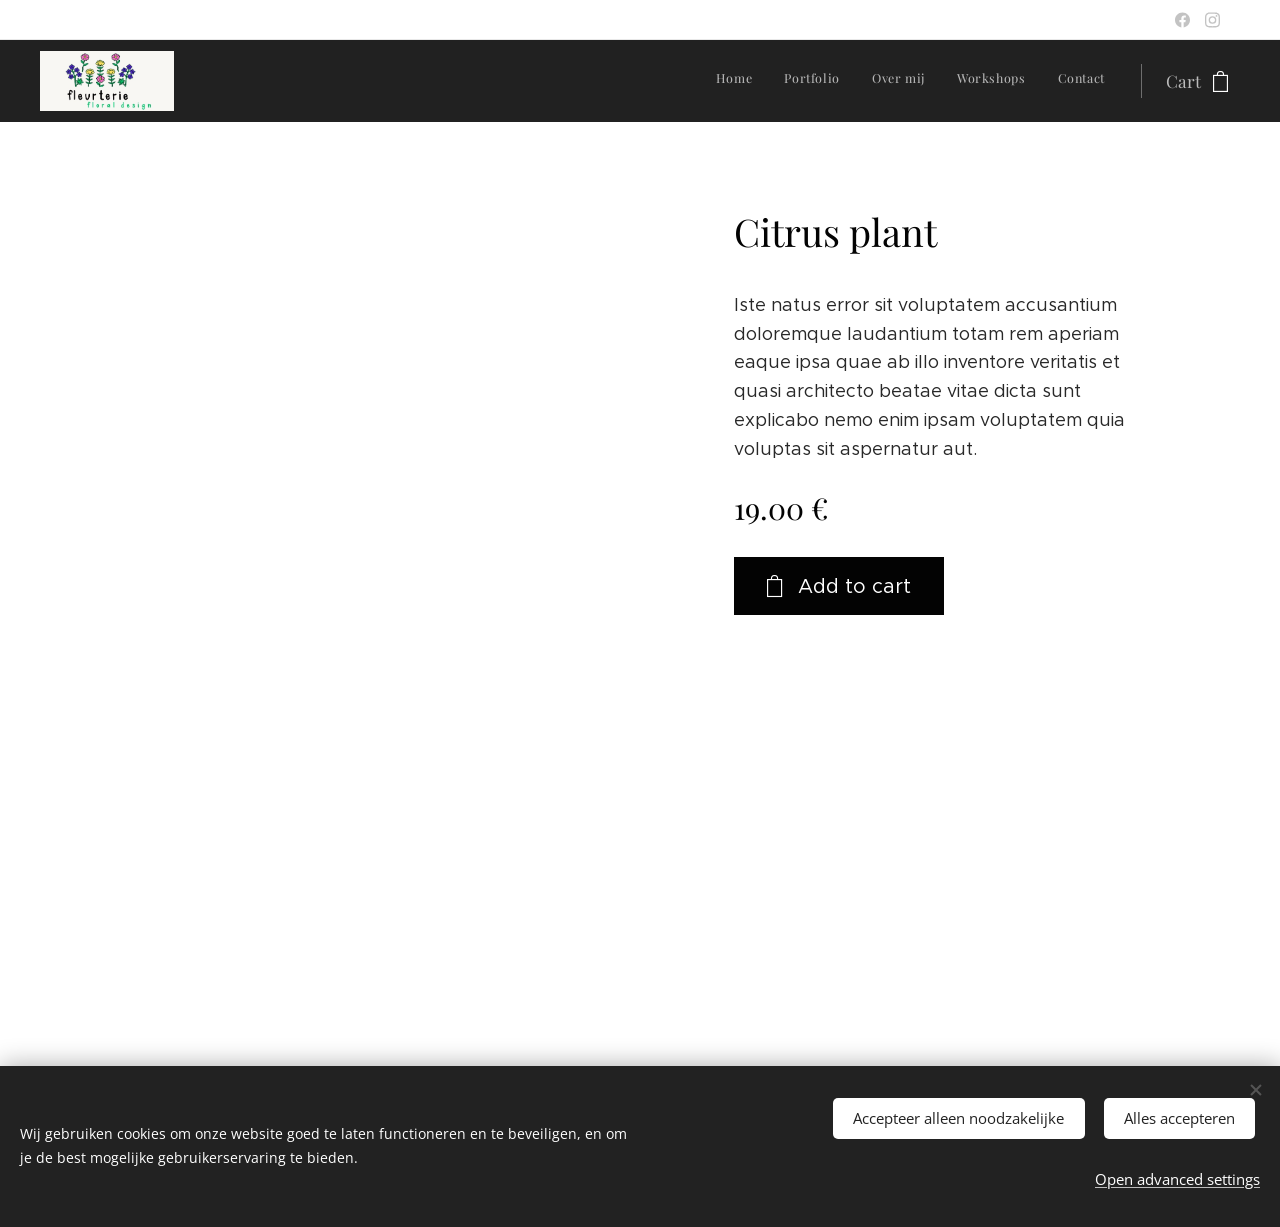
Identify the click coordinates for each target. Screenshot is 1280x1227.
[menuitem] (982, 81)
